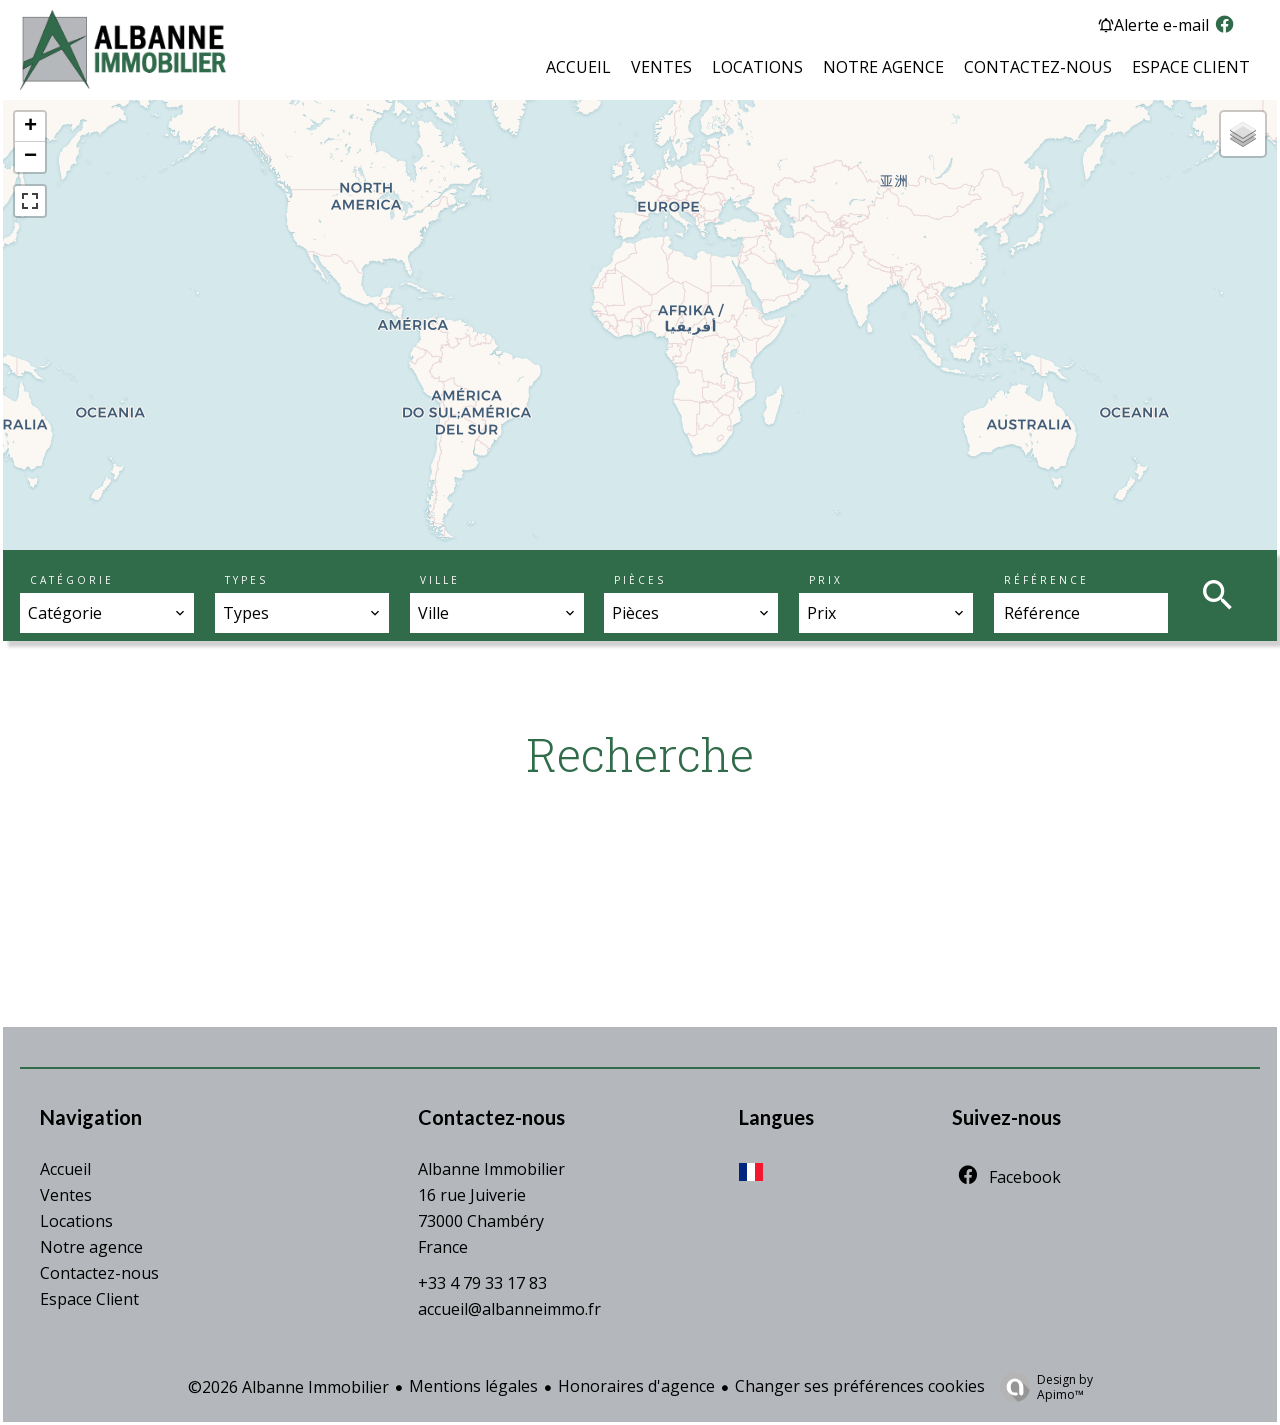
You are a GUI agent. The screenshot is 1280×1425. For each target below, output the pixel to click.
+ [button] (30, 127)
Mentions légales (473, 1386)
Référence (1046, 580)
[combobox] (107, 613)
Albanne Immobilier (491, 1169)
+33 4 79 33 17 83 (482, 1283)
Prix (826, 580)
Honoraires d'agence (636, 1386)
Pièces (640, 580)
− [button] (30, 157)
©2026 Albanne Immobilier (288, 1387)
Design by (1041, 1386)
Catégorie (72, 580)
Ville (440, 580)
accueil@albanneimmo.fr (509, 1309)
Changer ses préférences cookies (860, 1386)
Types (246, 580)
